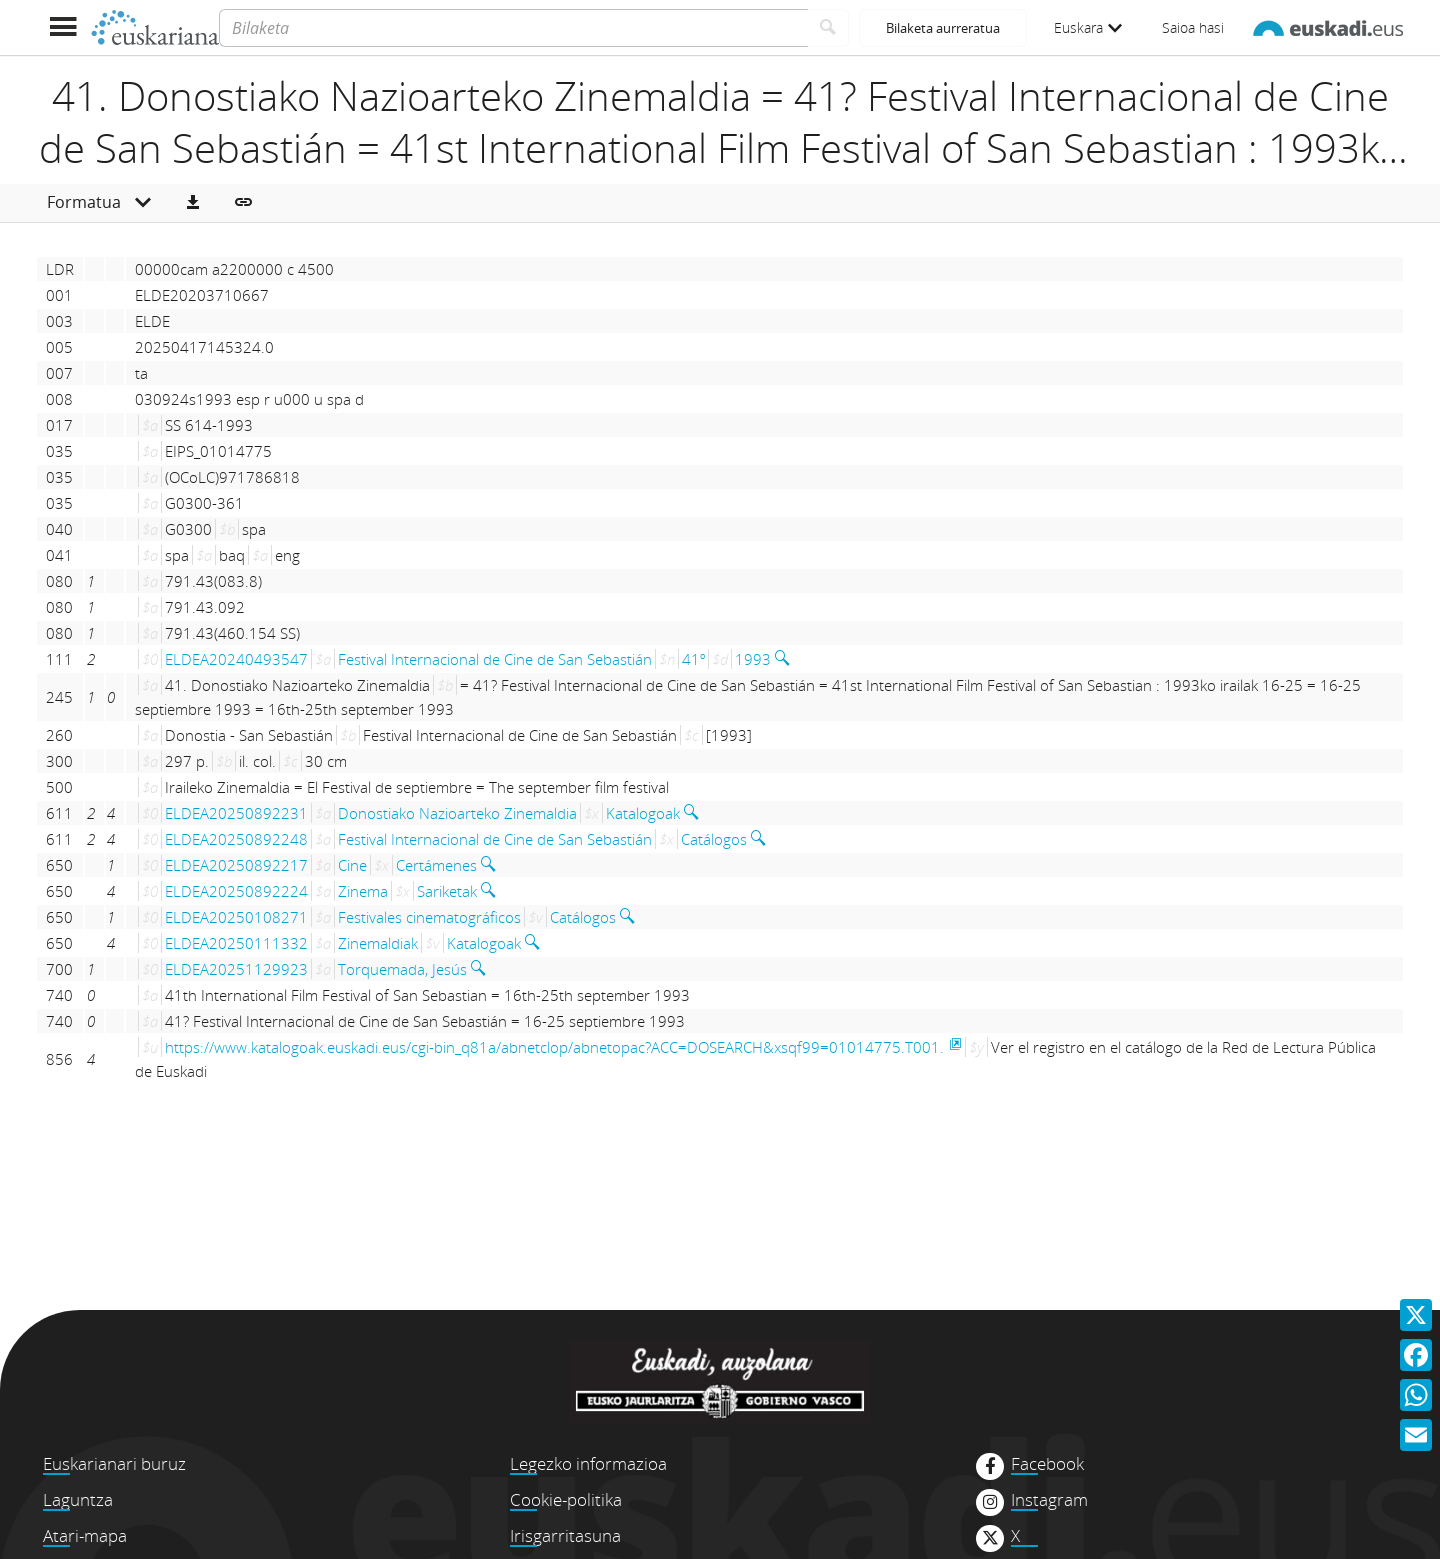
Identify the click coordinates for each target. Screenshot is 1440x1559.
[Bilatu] (828, 28)
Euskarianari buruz (114, 1463)
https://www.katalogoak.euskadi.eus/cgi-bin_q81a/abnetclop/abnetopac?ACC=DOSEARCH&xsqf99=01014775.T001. (554, 1047)
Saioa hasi (1193, 27)
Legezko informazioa (588, 1463)
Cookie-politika (566, 1499)
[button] (193, 203)
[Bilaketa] (513, 28)
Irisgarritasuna (565, 1535)
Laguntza (78, 1499)
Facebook (1047, 1464)
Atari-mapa (85, 1535)
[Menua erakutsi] (62, 27)
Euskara (1088, 27)
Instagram (1049, 1500)
